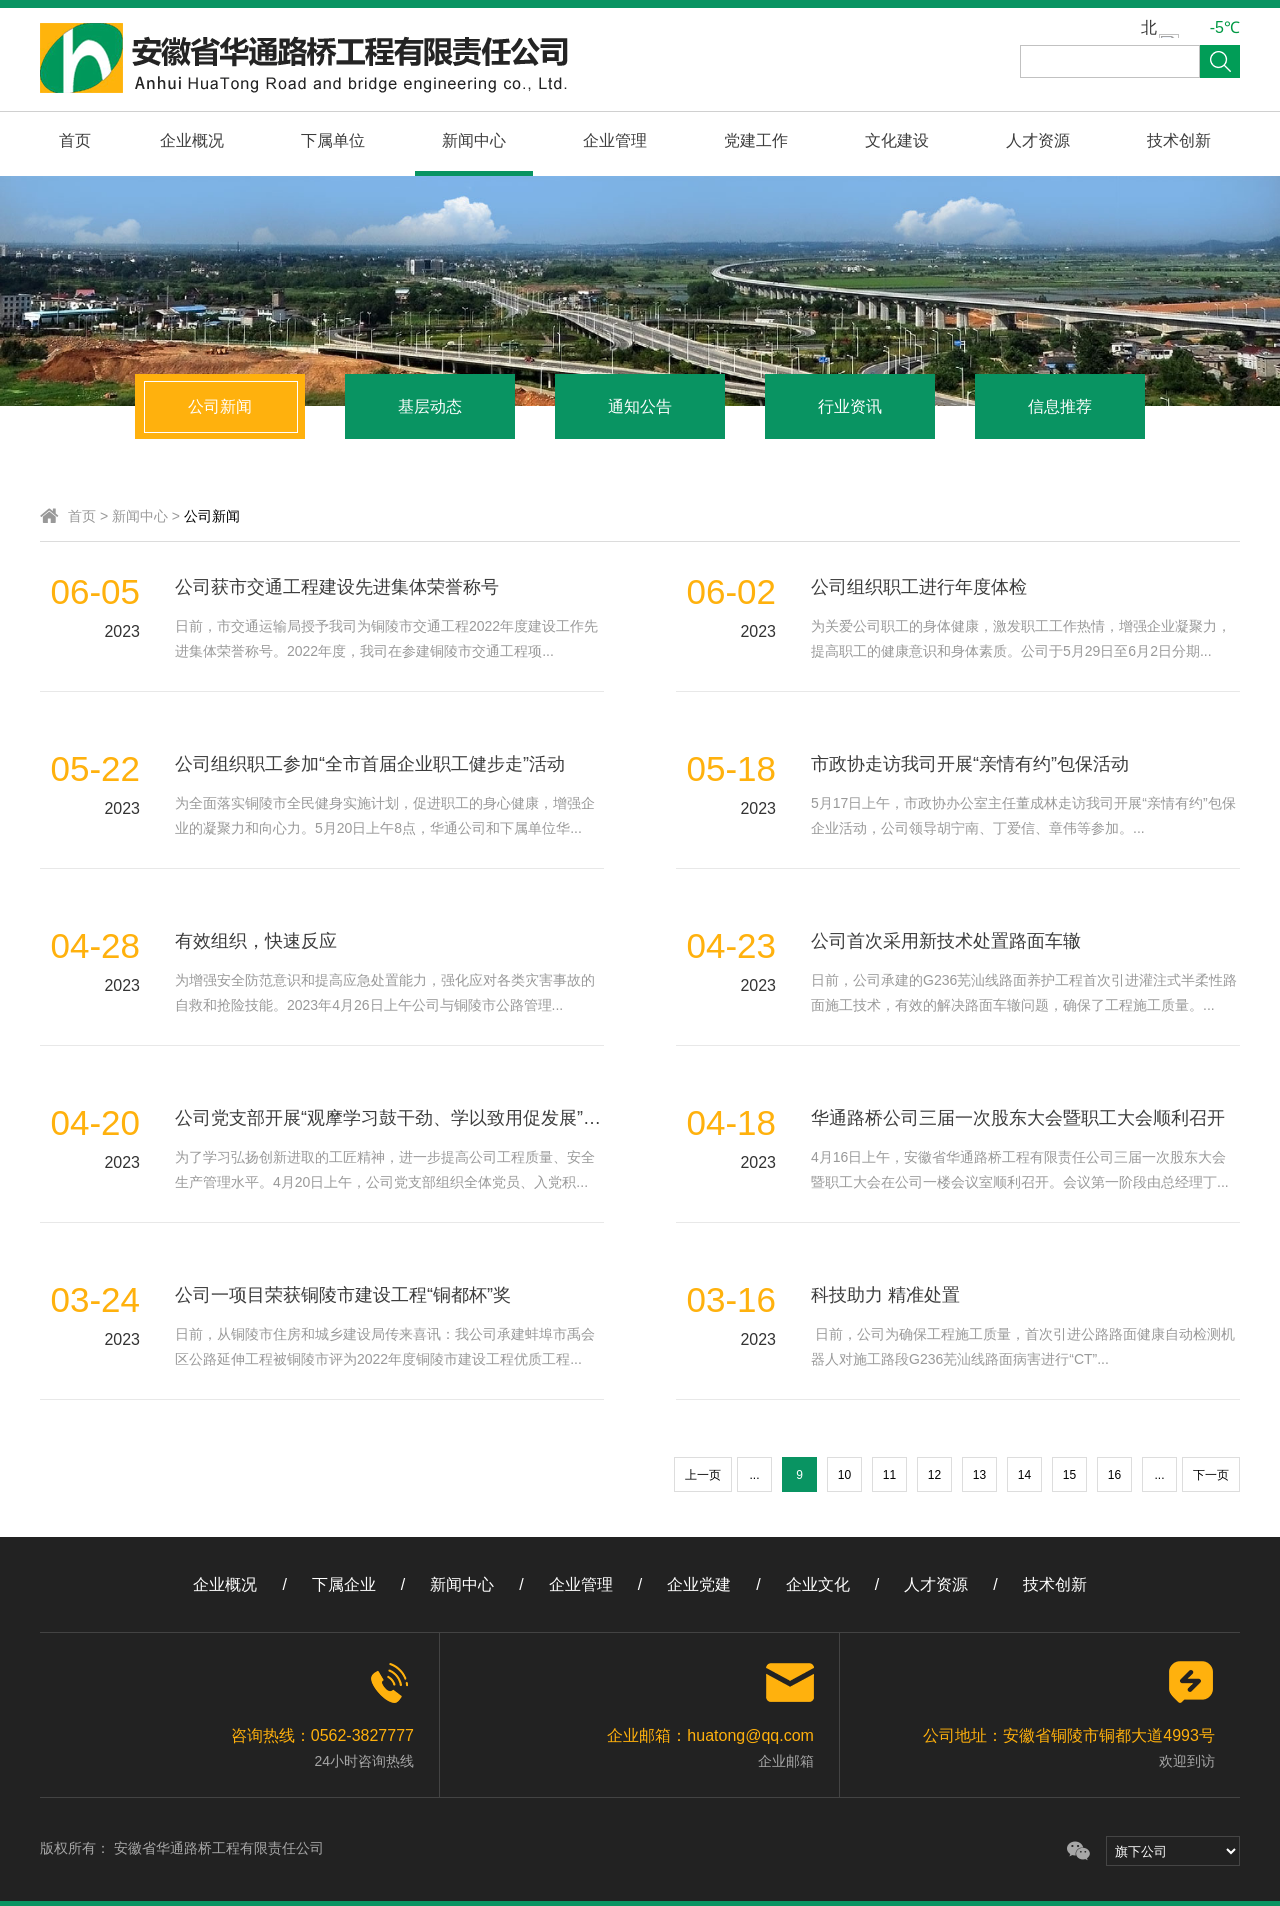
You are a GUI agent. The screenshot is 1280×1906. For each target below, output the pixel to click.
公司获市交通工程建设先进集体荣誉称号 (337, 587)
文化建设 (897, 140)
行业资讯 (850, 406)
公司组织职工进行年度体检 (919, 587)
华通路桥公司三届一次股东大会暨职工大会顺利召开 (1018, 1118)
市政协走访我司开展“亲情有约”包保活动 (970, 764)
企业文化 (818, 1584)
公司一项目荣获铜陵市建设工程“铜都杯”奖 (343, 1295)
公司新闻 (220, 406)
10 (844, 1475)
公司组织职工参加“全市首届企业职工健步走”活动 (370, 764)
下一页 (1211, 1475)
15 (1069, 1475)
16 (1114, 1475)
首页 (75, 140)
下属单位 (333, 140)
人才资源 (1038, 140)
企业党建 (699, 1584)
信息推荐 (1060, 406)
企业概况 (192, 140)
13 (979, 1475)
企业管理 (615, 140)
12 (934, 1475)
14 (1024, 1475)
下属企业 (344, 1584)
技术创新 (1179, 140)
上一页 (703, 1475)
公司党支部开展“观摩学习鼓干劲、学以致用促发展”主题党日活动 (433, 1118)
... (754, 1475)
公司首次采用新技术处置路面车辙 (946, 941)
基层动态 (430, 406)
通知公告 (640, 406)
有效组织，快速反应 (256, 941)
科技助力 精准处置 (885, 1295)
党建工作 (756, 140)
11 (889, 1475)
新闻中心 (474, 140)
